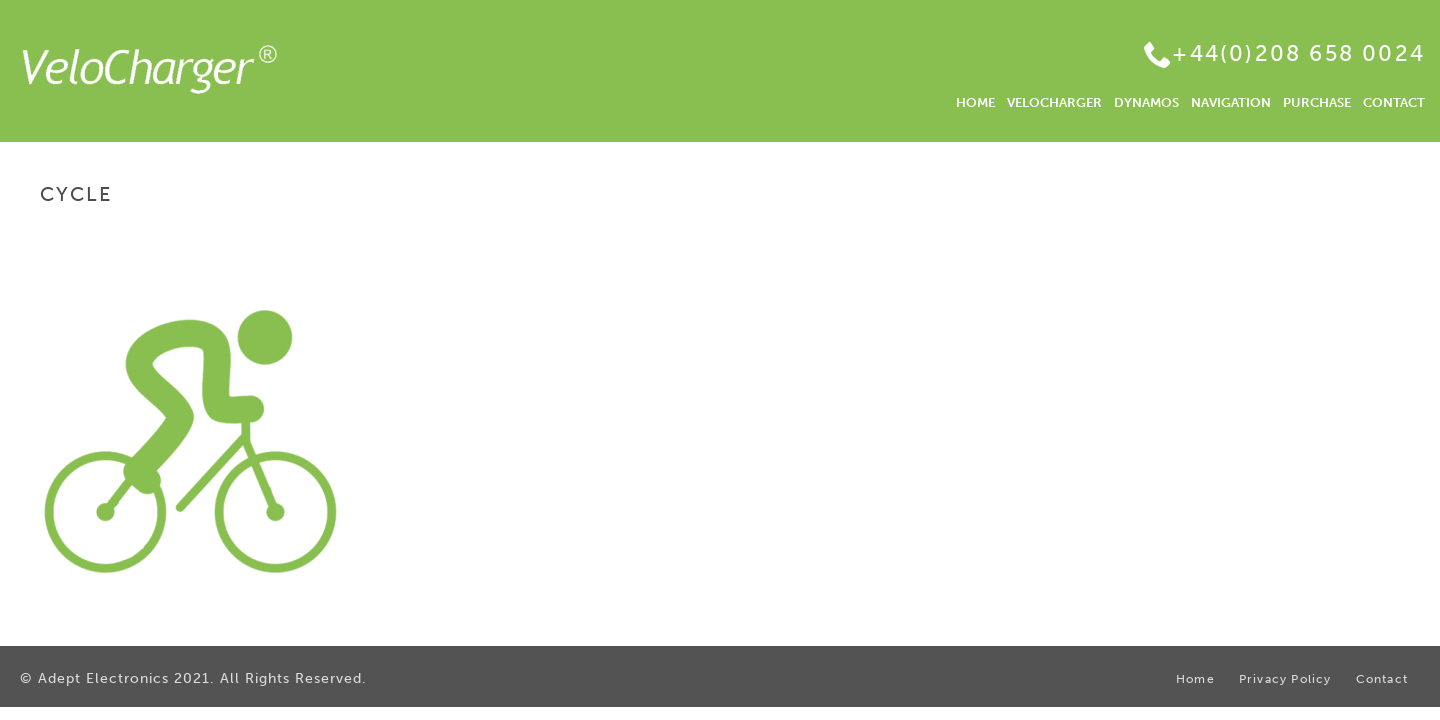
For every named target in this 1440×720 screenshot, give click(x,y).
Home (1277, 237)
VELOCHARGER (1054, 102)
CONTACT (1394, 102)
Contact (1382, 680)
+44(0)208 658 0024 (1298, 53)
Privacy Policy (1285, 680)
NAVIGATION (1231, 102)
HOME (975, 102)
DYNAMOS (1146, 102)
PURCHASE (1317, 102)
